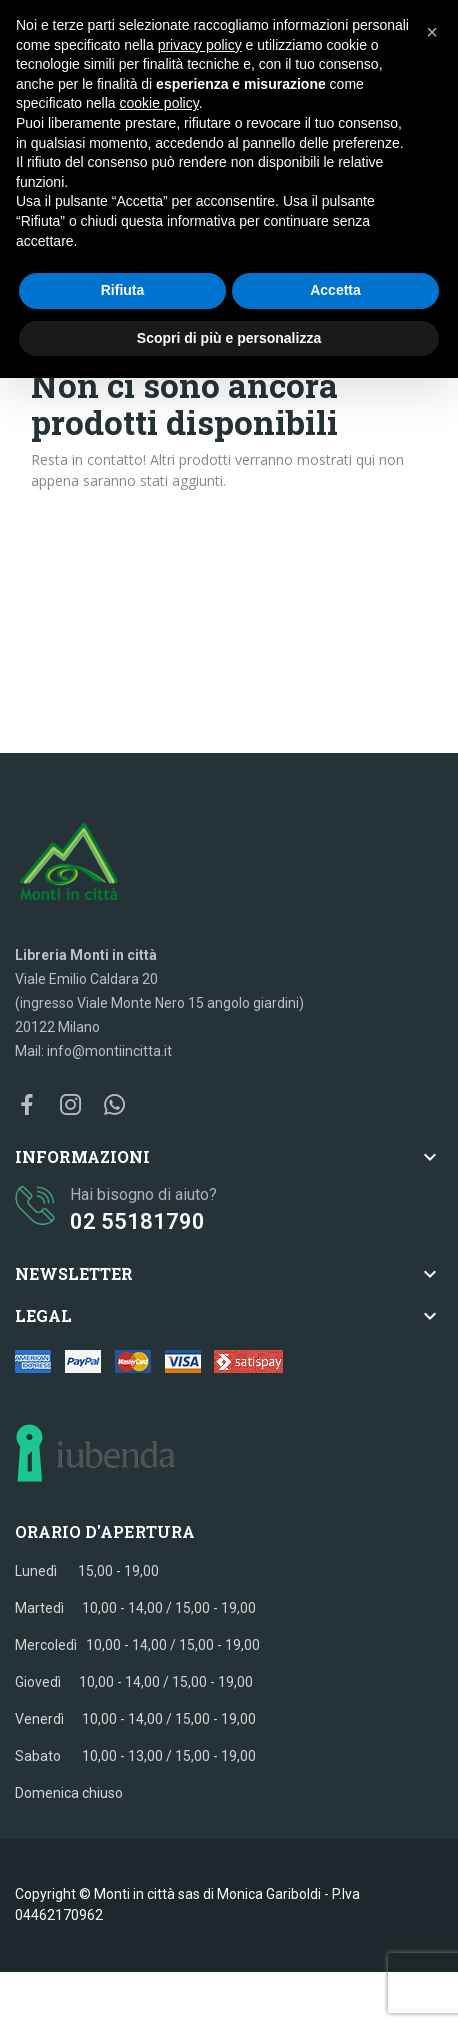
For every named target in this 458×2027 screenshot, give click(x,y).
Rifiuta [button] (123, 290)
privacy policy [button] (200, 45)
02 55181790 (137, 1221)
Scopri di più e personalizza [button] (229, 338)
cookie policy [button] (159, 103)
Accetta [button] (335, 290)
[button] (432, 32)
